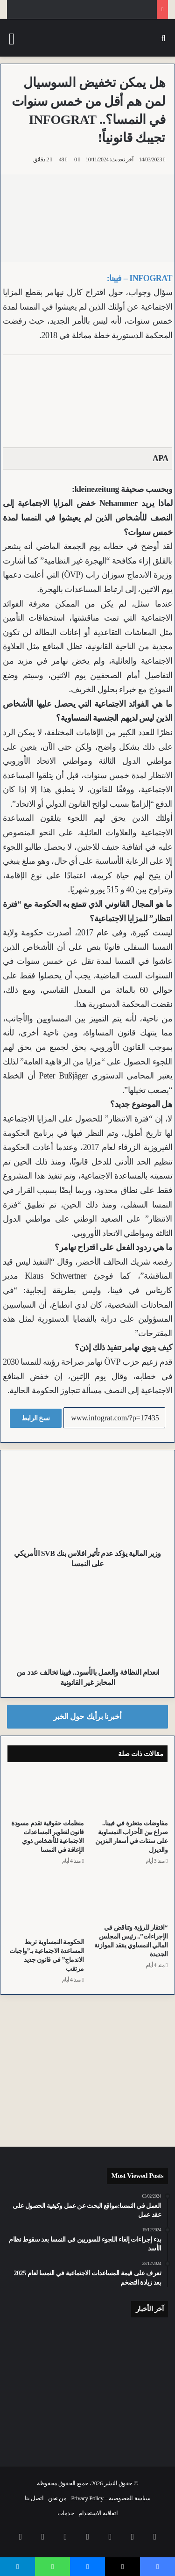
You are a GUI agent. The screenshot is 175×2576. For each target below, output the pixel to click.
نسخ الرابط (35, 1418)
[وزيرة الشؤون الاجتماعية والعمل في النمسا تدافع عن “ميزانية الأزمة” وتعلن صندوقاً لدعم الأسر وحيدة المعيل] (142, 2379)
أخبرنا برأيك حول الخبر (87, 1716)
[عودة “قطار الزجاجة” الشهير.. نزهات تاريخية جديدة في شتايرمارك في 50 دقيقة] (32, 2382)
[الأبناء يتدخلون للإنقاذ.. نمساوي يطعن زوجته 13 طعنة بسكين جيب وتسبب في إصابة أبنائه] (32, 2344)
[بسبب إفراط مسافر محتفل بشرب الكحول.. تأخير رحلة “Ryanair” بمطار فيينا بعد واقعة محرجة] (142, 2419)
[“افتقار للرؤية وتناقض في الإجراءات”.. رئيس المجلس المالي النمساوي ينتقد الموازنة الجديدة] (129, 1896)
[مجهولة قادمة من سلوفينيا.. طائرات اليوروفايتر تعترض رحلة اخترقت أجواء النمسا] (32, 2419)
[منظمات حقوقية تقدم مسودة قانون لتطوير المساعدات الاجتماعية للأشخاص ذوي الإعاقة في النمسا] (45, 1793)
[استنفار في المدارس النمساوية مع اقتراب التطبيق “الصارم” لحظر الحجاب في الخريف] (87, 2424)
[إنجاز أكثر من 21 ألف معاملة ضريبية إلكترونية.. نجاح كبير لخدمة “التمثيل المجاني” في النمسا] (87, 2341)
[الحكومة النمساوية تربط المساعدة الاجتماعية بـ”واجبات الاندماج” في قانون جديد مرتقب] (45, 1904)
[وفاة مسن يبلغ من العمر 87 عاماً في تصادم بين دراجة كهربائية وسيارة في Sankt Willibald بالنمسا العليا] (87, 2382)
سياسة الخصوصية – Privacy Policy (110, 2498)
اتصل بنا (34, 2498)
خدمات (65, 2513)
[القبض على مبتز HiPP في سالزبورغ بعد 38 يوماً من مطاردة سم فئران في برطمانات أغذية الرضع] (142, 2341)
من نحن (57, 2498)
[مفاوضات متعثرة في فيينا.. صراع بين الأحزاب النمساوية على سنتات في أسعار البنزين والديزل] (129, 1793)
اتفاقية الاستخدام (98, 2513)
